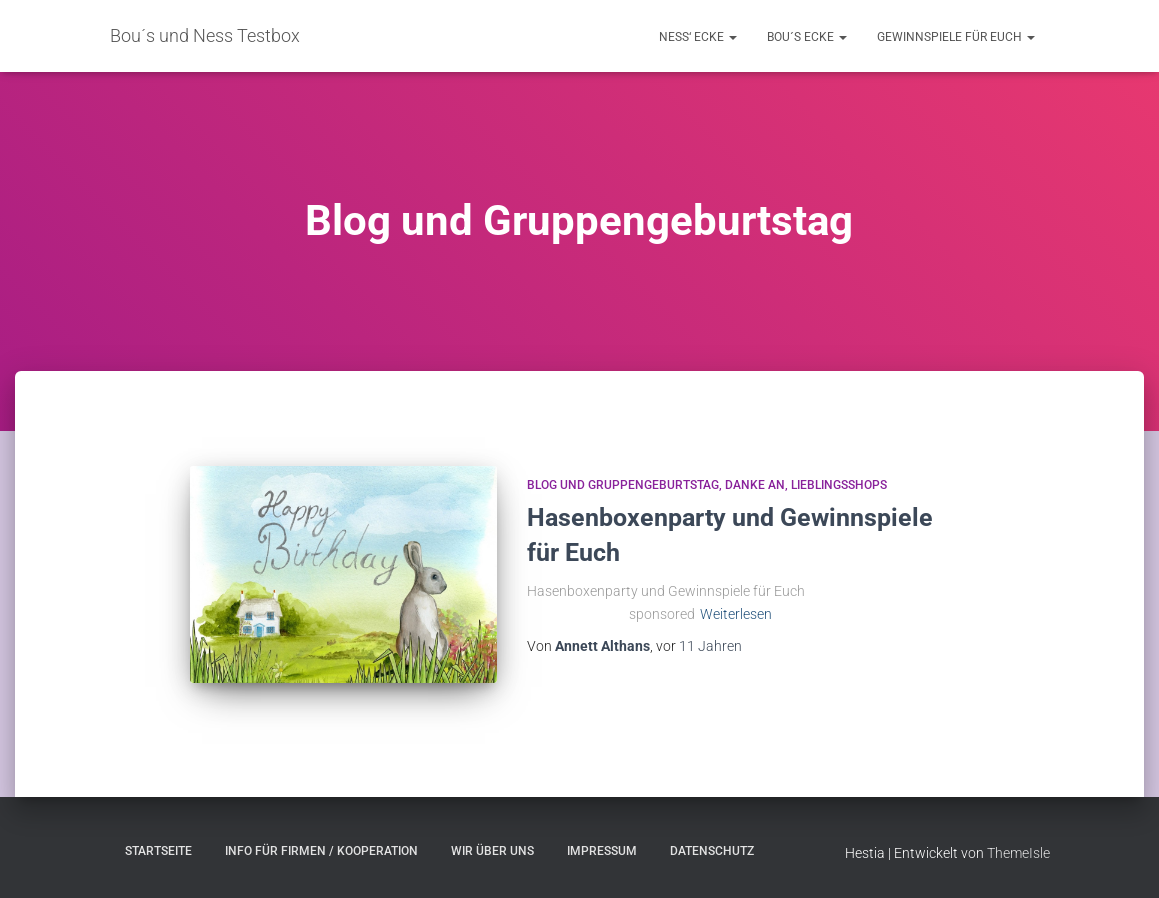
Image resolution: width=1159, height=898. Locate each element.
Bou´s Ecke (807, 37)
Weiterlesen (736, 614)
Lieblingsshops (839, 485)
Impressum (602, 851)
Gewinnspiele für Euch (956, 37)
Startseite (158, 851)
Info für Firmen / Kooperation (321, 851)
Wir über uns (492, 851)
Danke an (755, 485)
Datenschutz (712, 851)
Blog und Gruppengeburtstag (623, 485)
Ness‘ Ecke (698, 37)
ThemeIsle (1018, 853)
